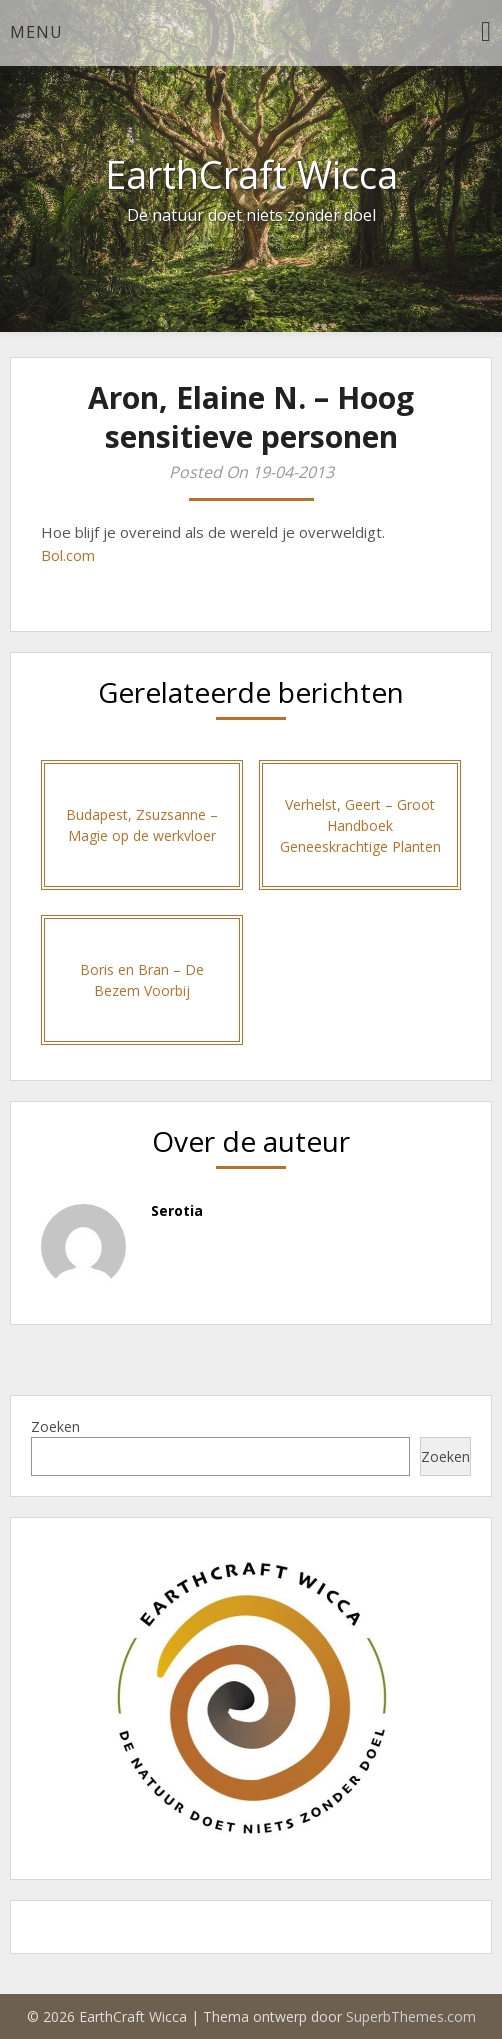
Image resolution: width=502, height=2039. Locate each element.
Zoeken (55, 1426)
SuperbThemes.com (411, 2016)
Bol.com (68, 555)
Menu (36, 32)
